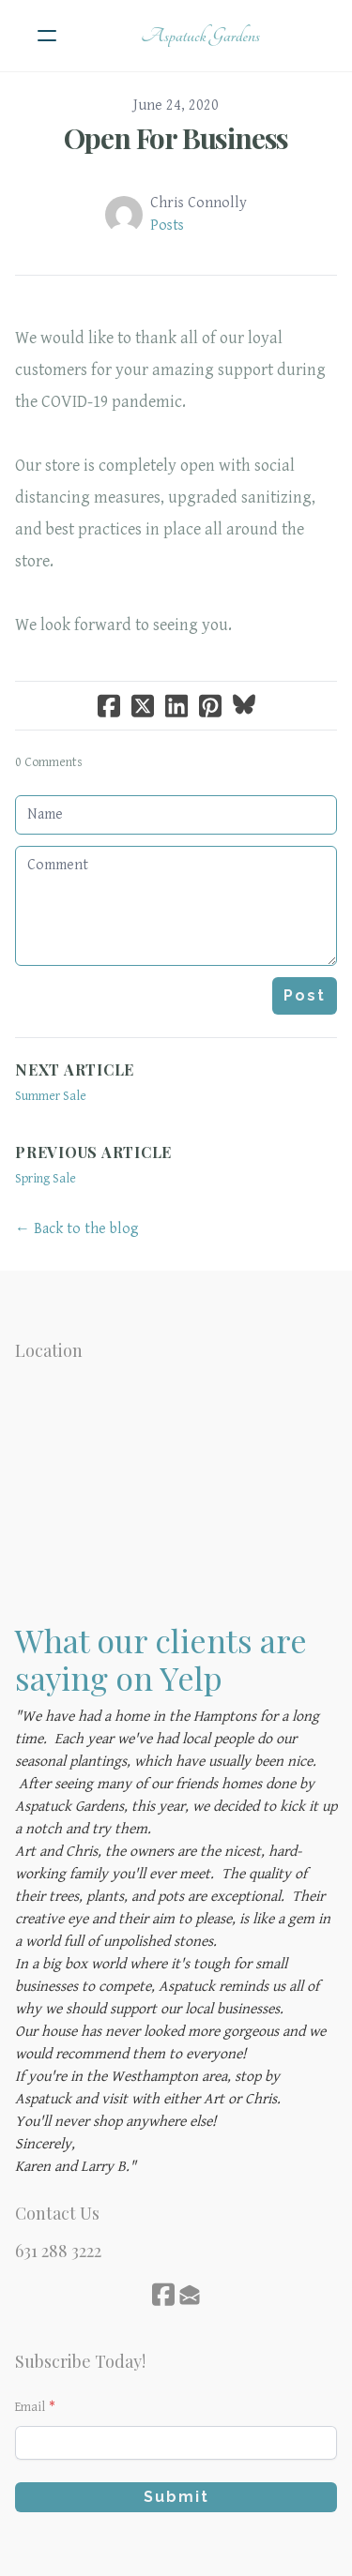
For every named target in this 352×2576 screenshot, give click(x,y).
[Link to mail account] (189, 2294)
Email (30, 2407)
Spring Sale (45, 1178)
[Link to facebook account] (163, 2294)
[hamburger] (47, 35)
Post (304, 995)
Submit (176, 2497)
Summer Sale (50, 1096)
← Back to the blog (77, 1229)
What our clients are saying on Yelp (161, 1659)
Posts (167, 225)
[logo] (200, 35)
